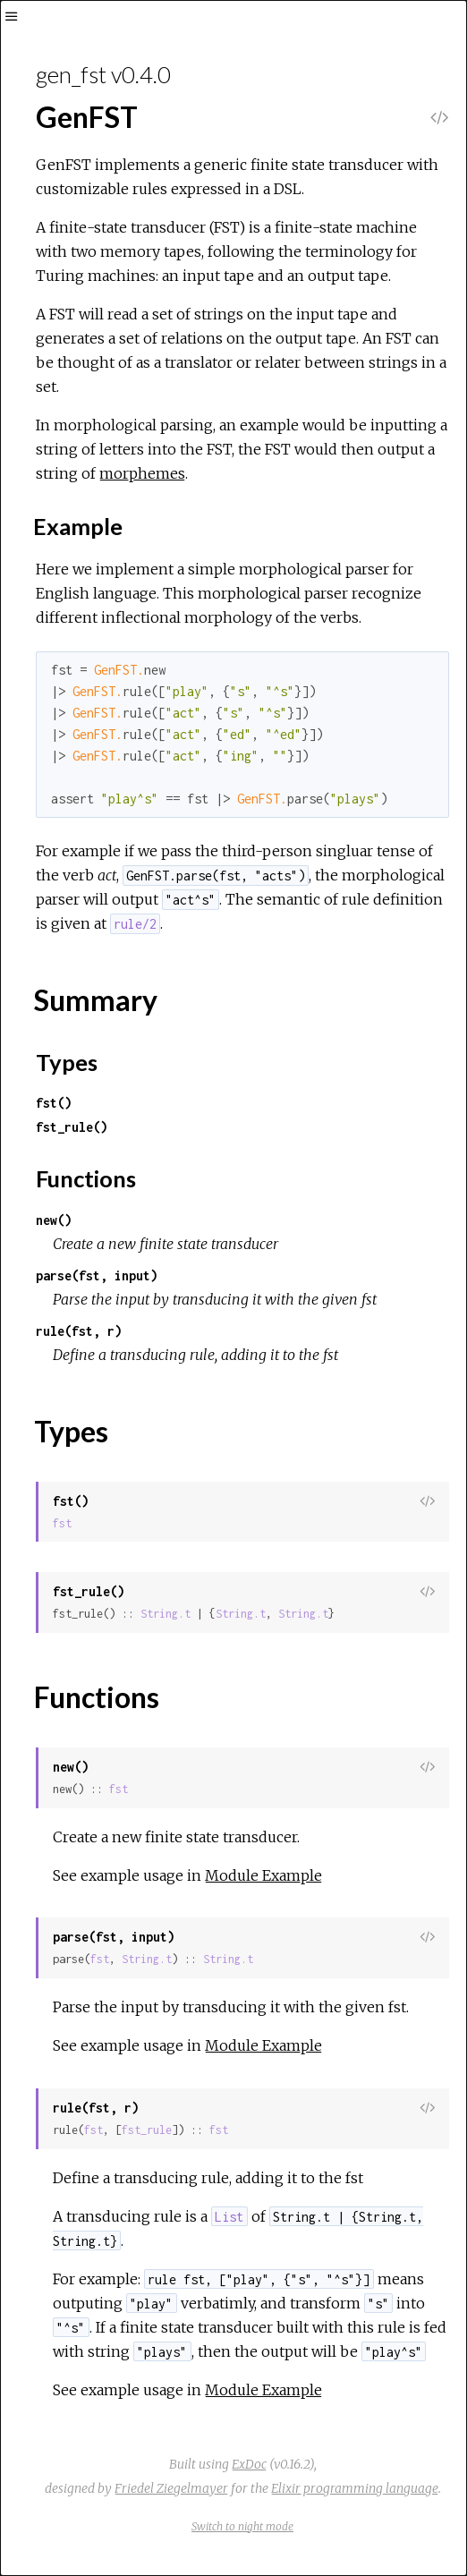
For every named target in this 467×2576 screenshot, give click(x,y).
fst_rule (147, 2130)
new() (54, 1220)
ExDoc (249, 2464)
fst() (54, 1102)
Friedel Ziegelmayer (171, 2488)
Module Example (263, 1875)
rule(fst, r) (79, 1331)
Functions (86, 1178)
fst (62, 1523)
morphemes (142, 473)
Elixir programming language (354, 2488)
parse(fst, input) (96, 1275)
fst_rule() (71, 1127)
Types (67, 1062)
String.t (165, 1613)
